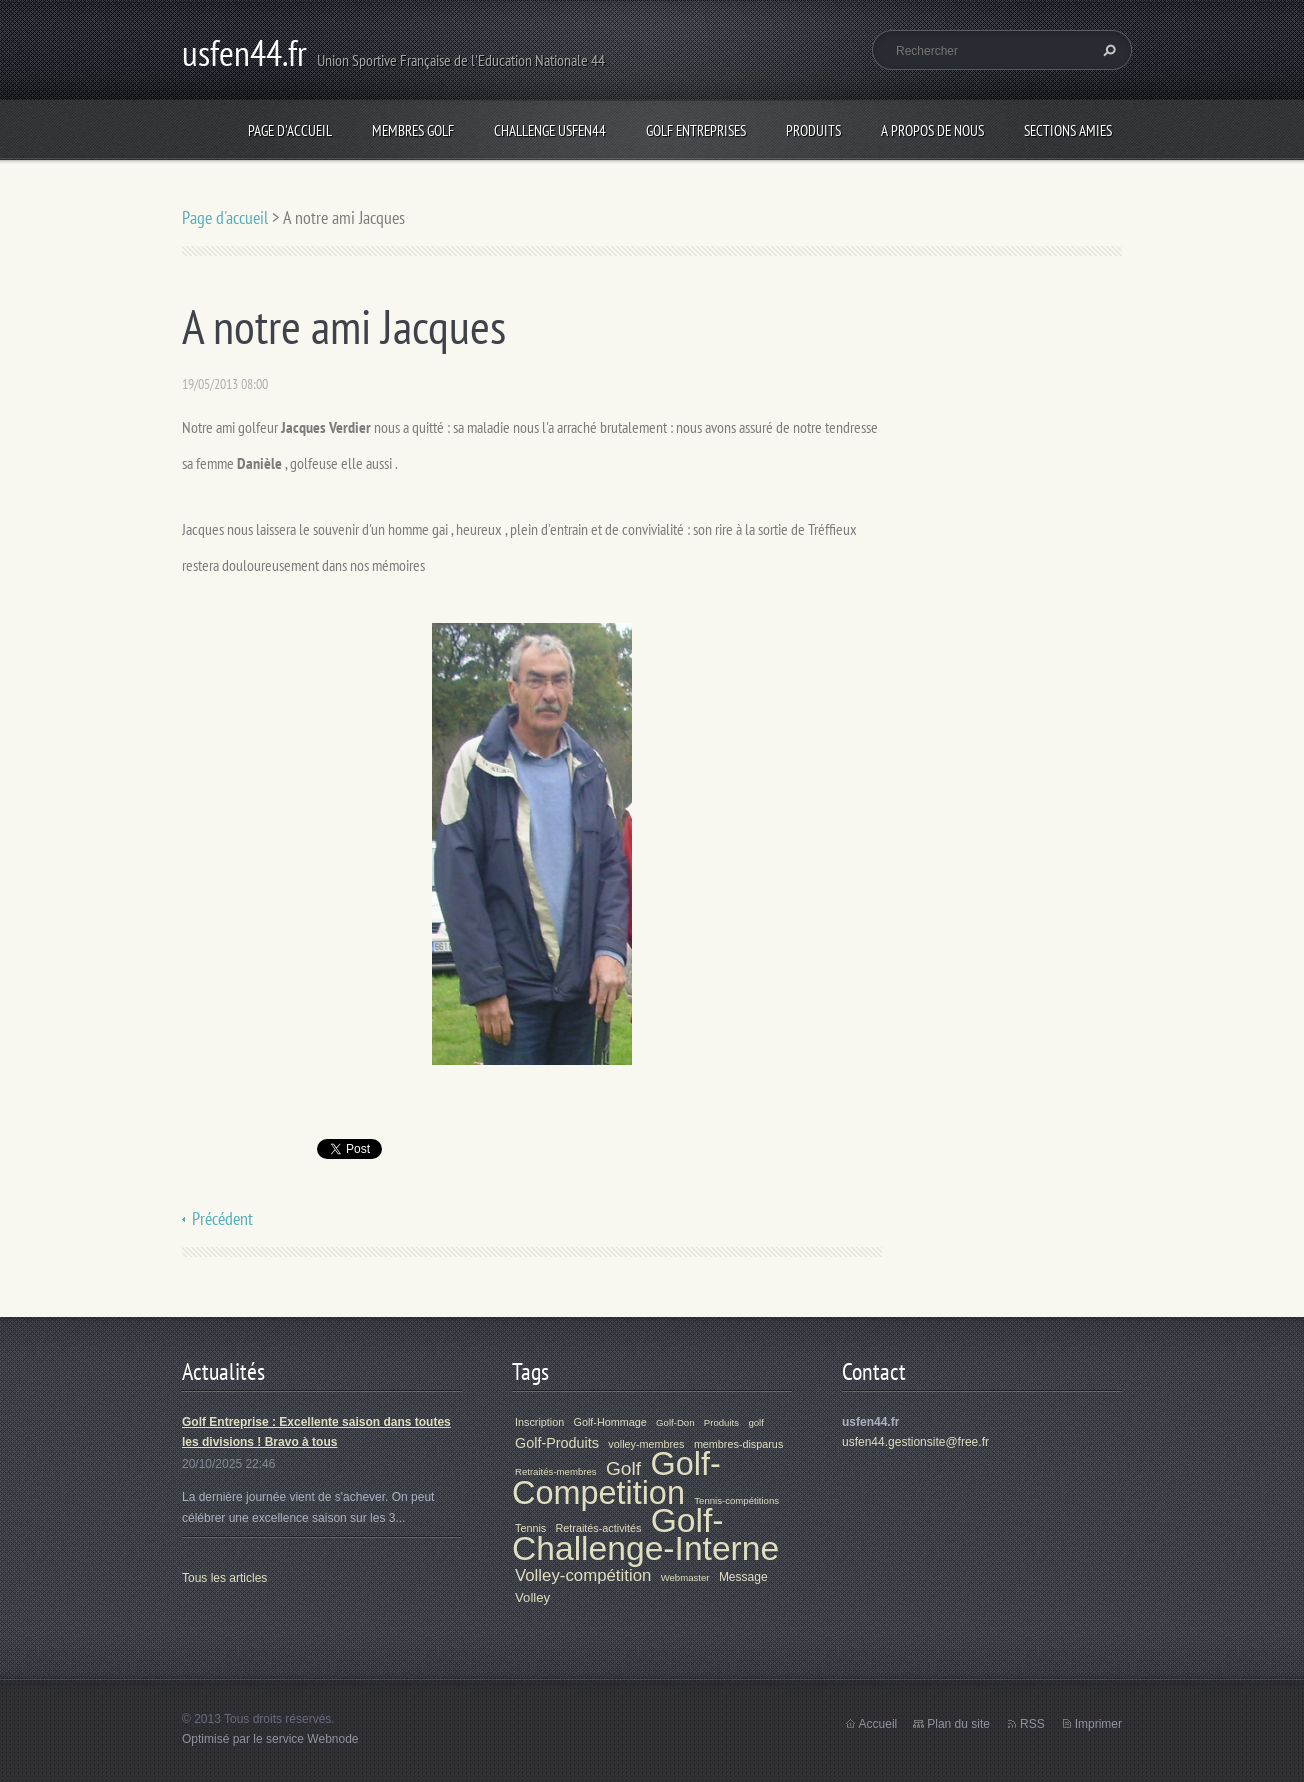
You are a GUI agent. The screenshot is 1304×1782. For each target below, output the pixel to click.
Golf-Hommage (610, 1422)
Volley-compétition (583, 1575)
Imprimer (1098, 1724)
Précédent (222, 1218)
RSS (1032, 1724)
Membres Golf (413, 130)
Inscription (539, 1422)
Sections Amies (1068, 130)
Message (743, 1577)
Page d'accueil (290, 130)
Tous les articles (224, 1578)
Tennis (530, 1528)
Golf (623, 1468)
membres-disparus (738, 1444)
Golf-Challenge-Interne (645, 1534)
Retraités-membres (556, 1471)
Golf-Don (675, 1422)
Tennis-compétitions (736, 1500)
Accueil (878, 1724)
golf (755, 1422)
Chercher (1107, 50)
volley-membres (646, 1444)
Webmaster (685, 1577)
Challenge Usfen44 (550, 130)
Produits (813, 130)
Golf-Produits (557, 1443)
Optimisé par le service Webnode (270, 1739)
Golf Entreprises (696, 130)
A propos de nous (932, 130)
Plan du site (958, 1724)
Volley (532, 1597)
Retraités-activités (599, 1528)
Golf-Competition (616, 1478)
